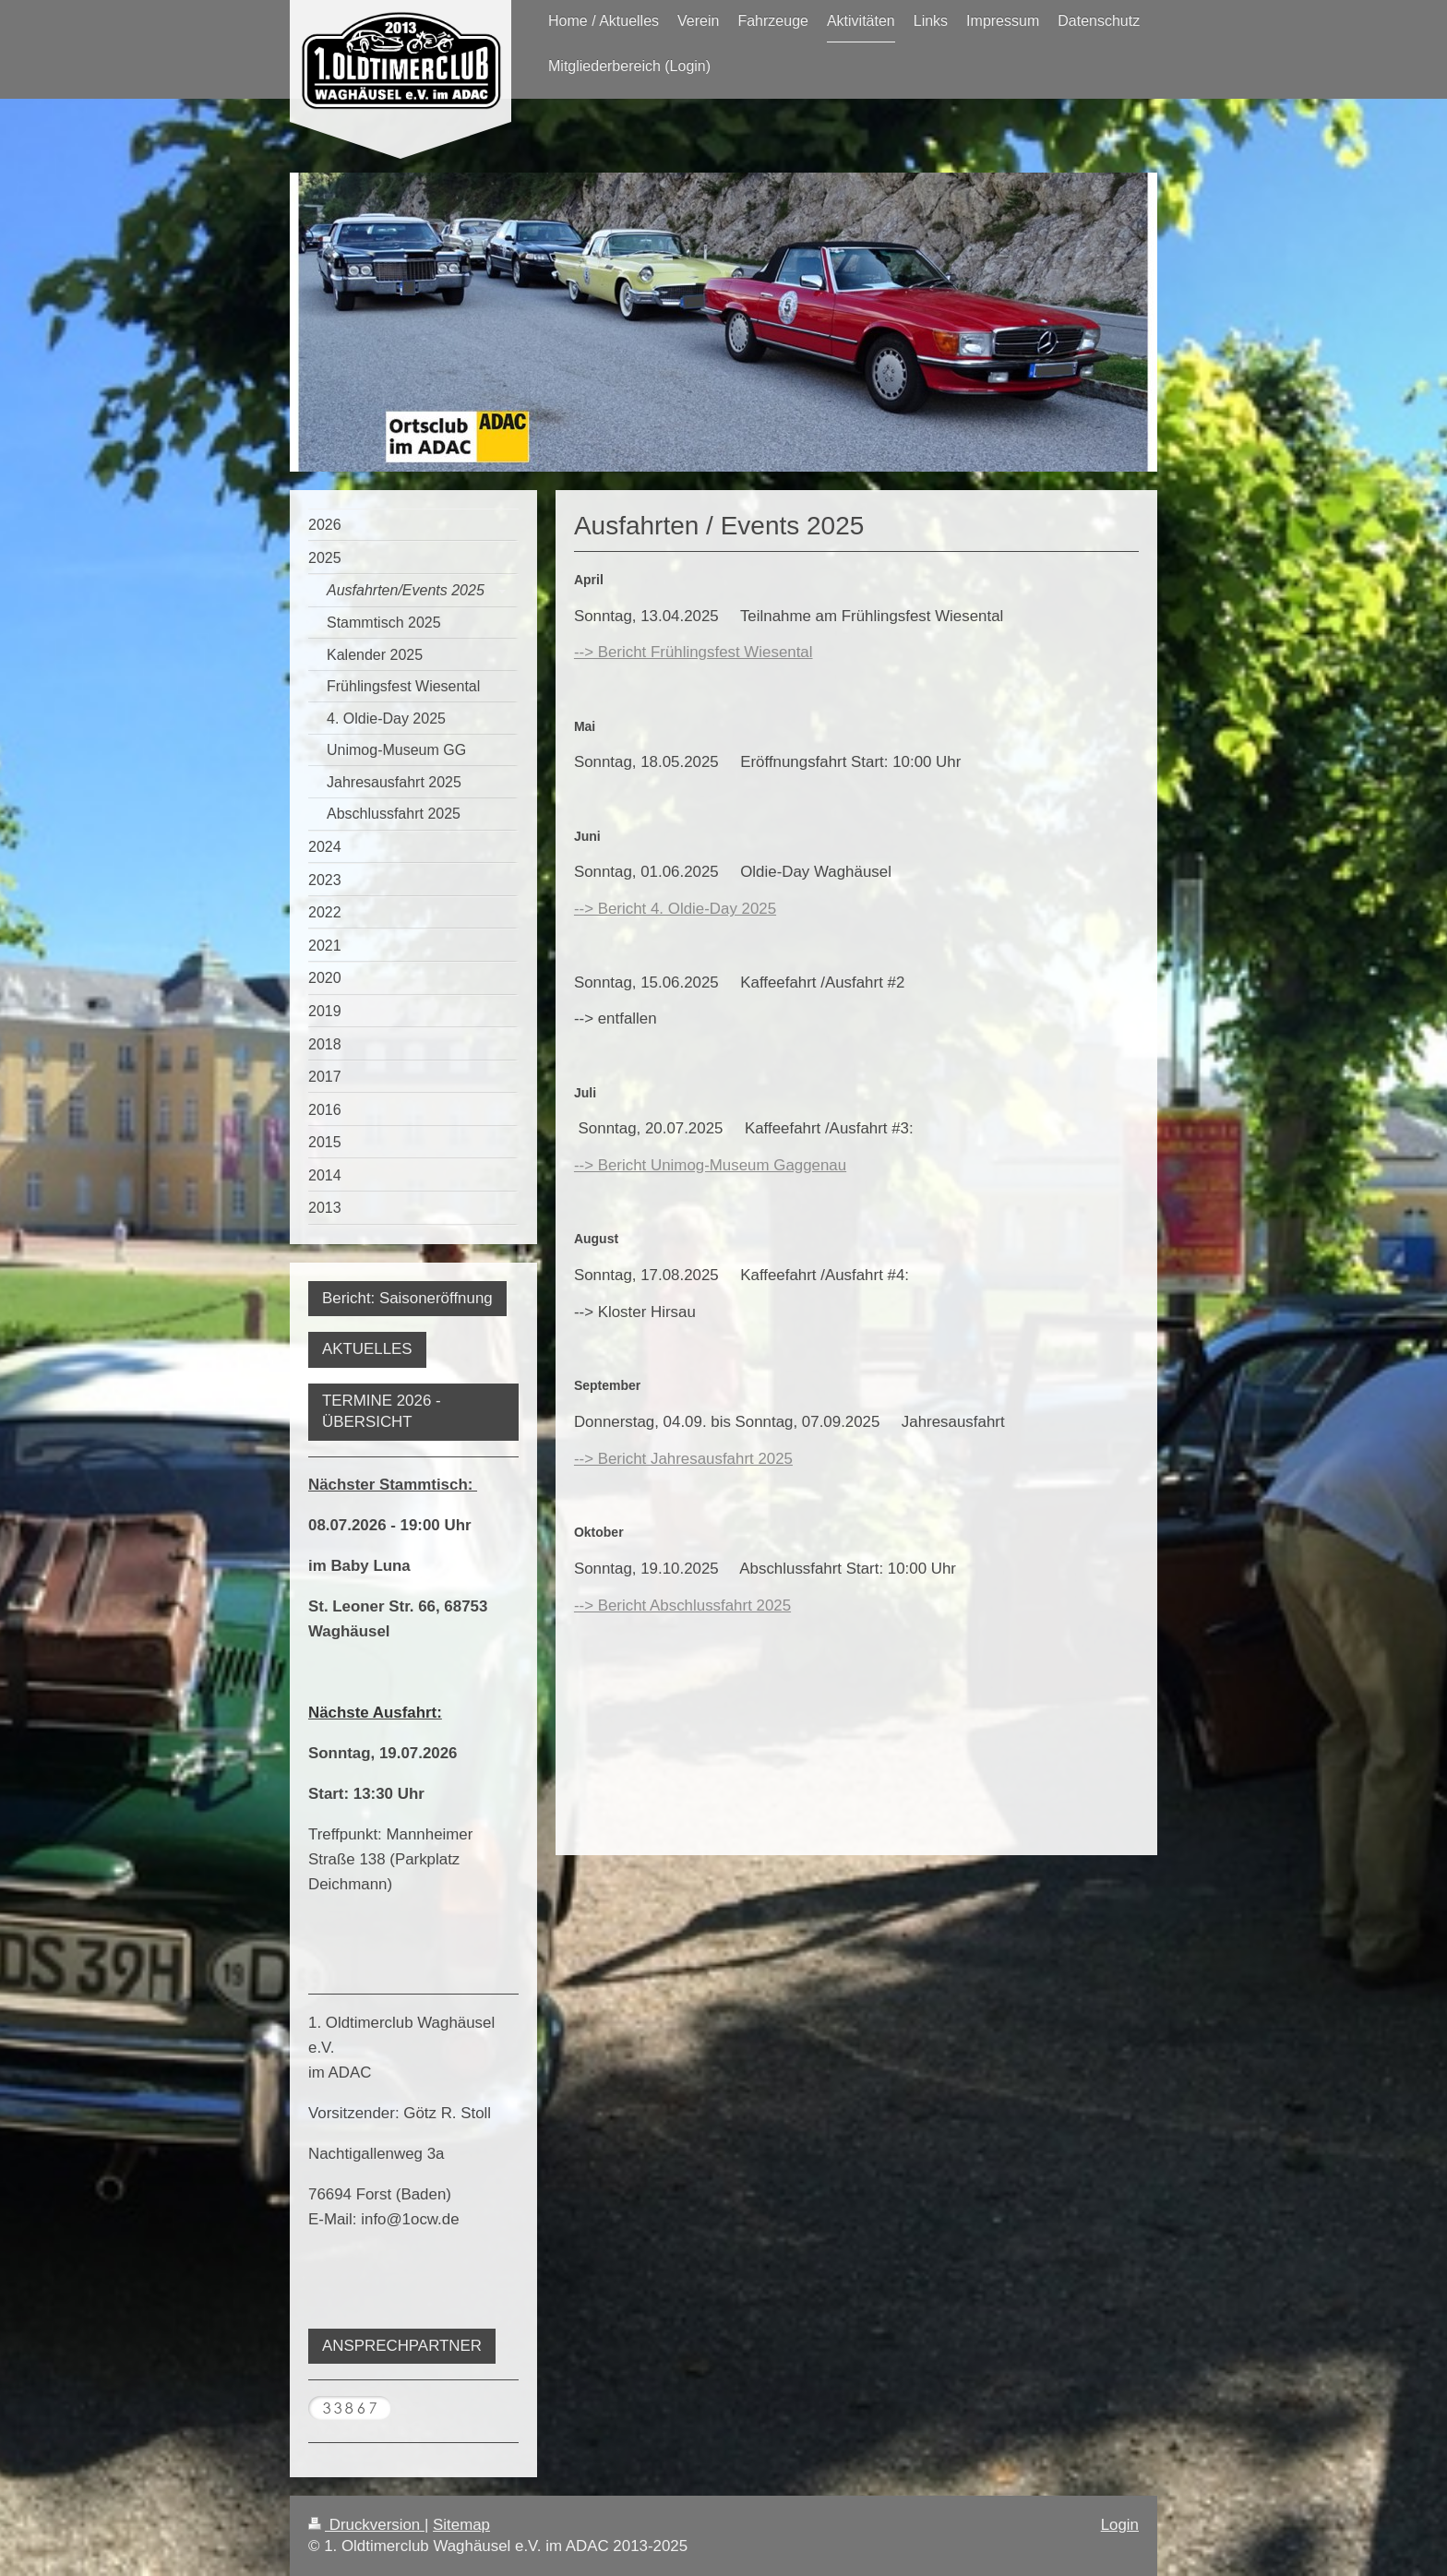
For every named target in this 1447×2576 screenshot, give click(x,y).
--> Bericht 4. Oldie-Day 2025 (675, 908)
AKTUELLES (367, 1349)
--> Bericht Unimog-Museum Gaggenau (710, 1165)
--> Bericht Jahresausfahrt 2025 (683, 1459)
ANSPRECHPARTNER (402, 2345)
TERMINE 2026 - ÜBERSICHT (381, 1411)
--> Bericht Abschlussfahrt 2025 (682, 1605)
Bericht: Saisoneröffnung (407, 1298)
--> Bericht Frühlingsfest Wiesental (693, 652)
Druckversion (366, 2525)
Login (1120, 2525)
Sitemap (461, 2525)
